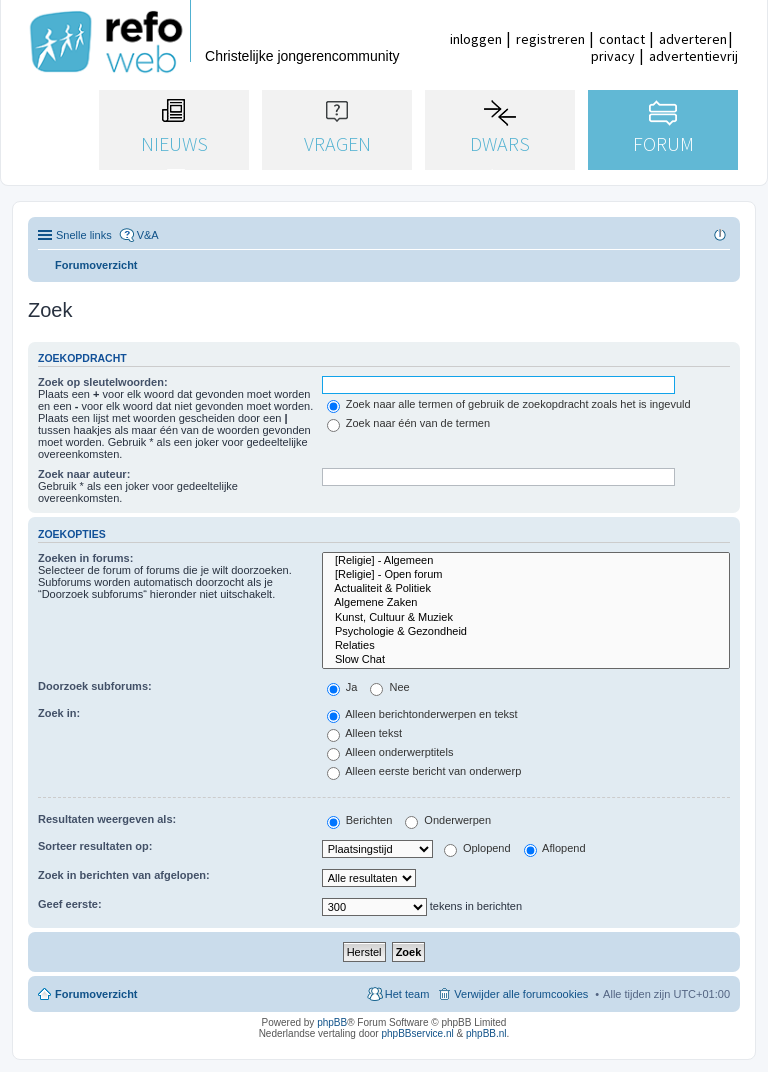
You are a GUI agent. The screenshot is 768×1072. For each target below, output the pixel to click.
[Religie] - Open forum (526, 575)
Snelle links (84, 235)
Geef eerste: (70, 904)
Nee (389, 687)
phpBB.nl (486, 1033)
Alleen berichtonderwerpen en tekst (422, 714)
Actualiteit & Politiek (526, 589)
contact (622, 39)
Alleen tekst (364, 733)
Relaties (526, 646)
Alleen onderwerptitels (390, 752)
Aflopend (555, 848)
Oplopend (477, 848)
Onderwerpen (448, 820)
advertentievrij (693, 56)
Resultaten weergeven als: (107, 819)
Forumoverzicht (96, 994)
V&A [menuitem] (148, 235)
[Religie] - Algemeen (526, 561)
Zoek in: (59, 713)
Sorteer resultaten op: (95, 846)
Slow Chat (526, 660)
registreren (550, 39)
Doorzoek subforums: (95, 686)
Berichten (360, 820)
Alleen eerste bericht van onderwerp (424, 771)
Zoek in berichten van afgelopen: (124, 875)
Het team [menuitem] (407, 994)
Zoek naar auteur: (84, 474)
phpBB (332, 1022)
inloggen (476, 39)
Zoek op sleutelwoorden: (103, 382)
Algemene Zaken (526, 603)
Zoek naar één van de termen (408, 423)
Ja (342, 687)
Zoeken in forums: (85, 558)
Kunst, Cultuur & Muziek (526, 618)
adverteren (693, 39)
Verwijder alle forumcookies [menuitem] (521, 994)
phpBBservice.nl (417, 1033)
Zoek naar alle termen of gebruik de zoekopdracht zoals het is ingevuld (509, 404)
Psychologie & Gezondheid (526, 632)
